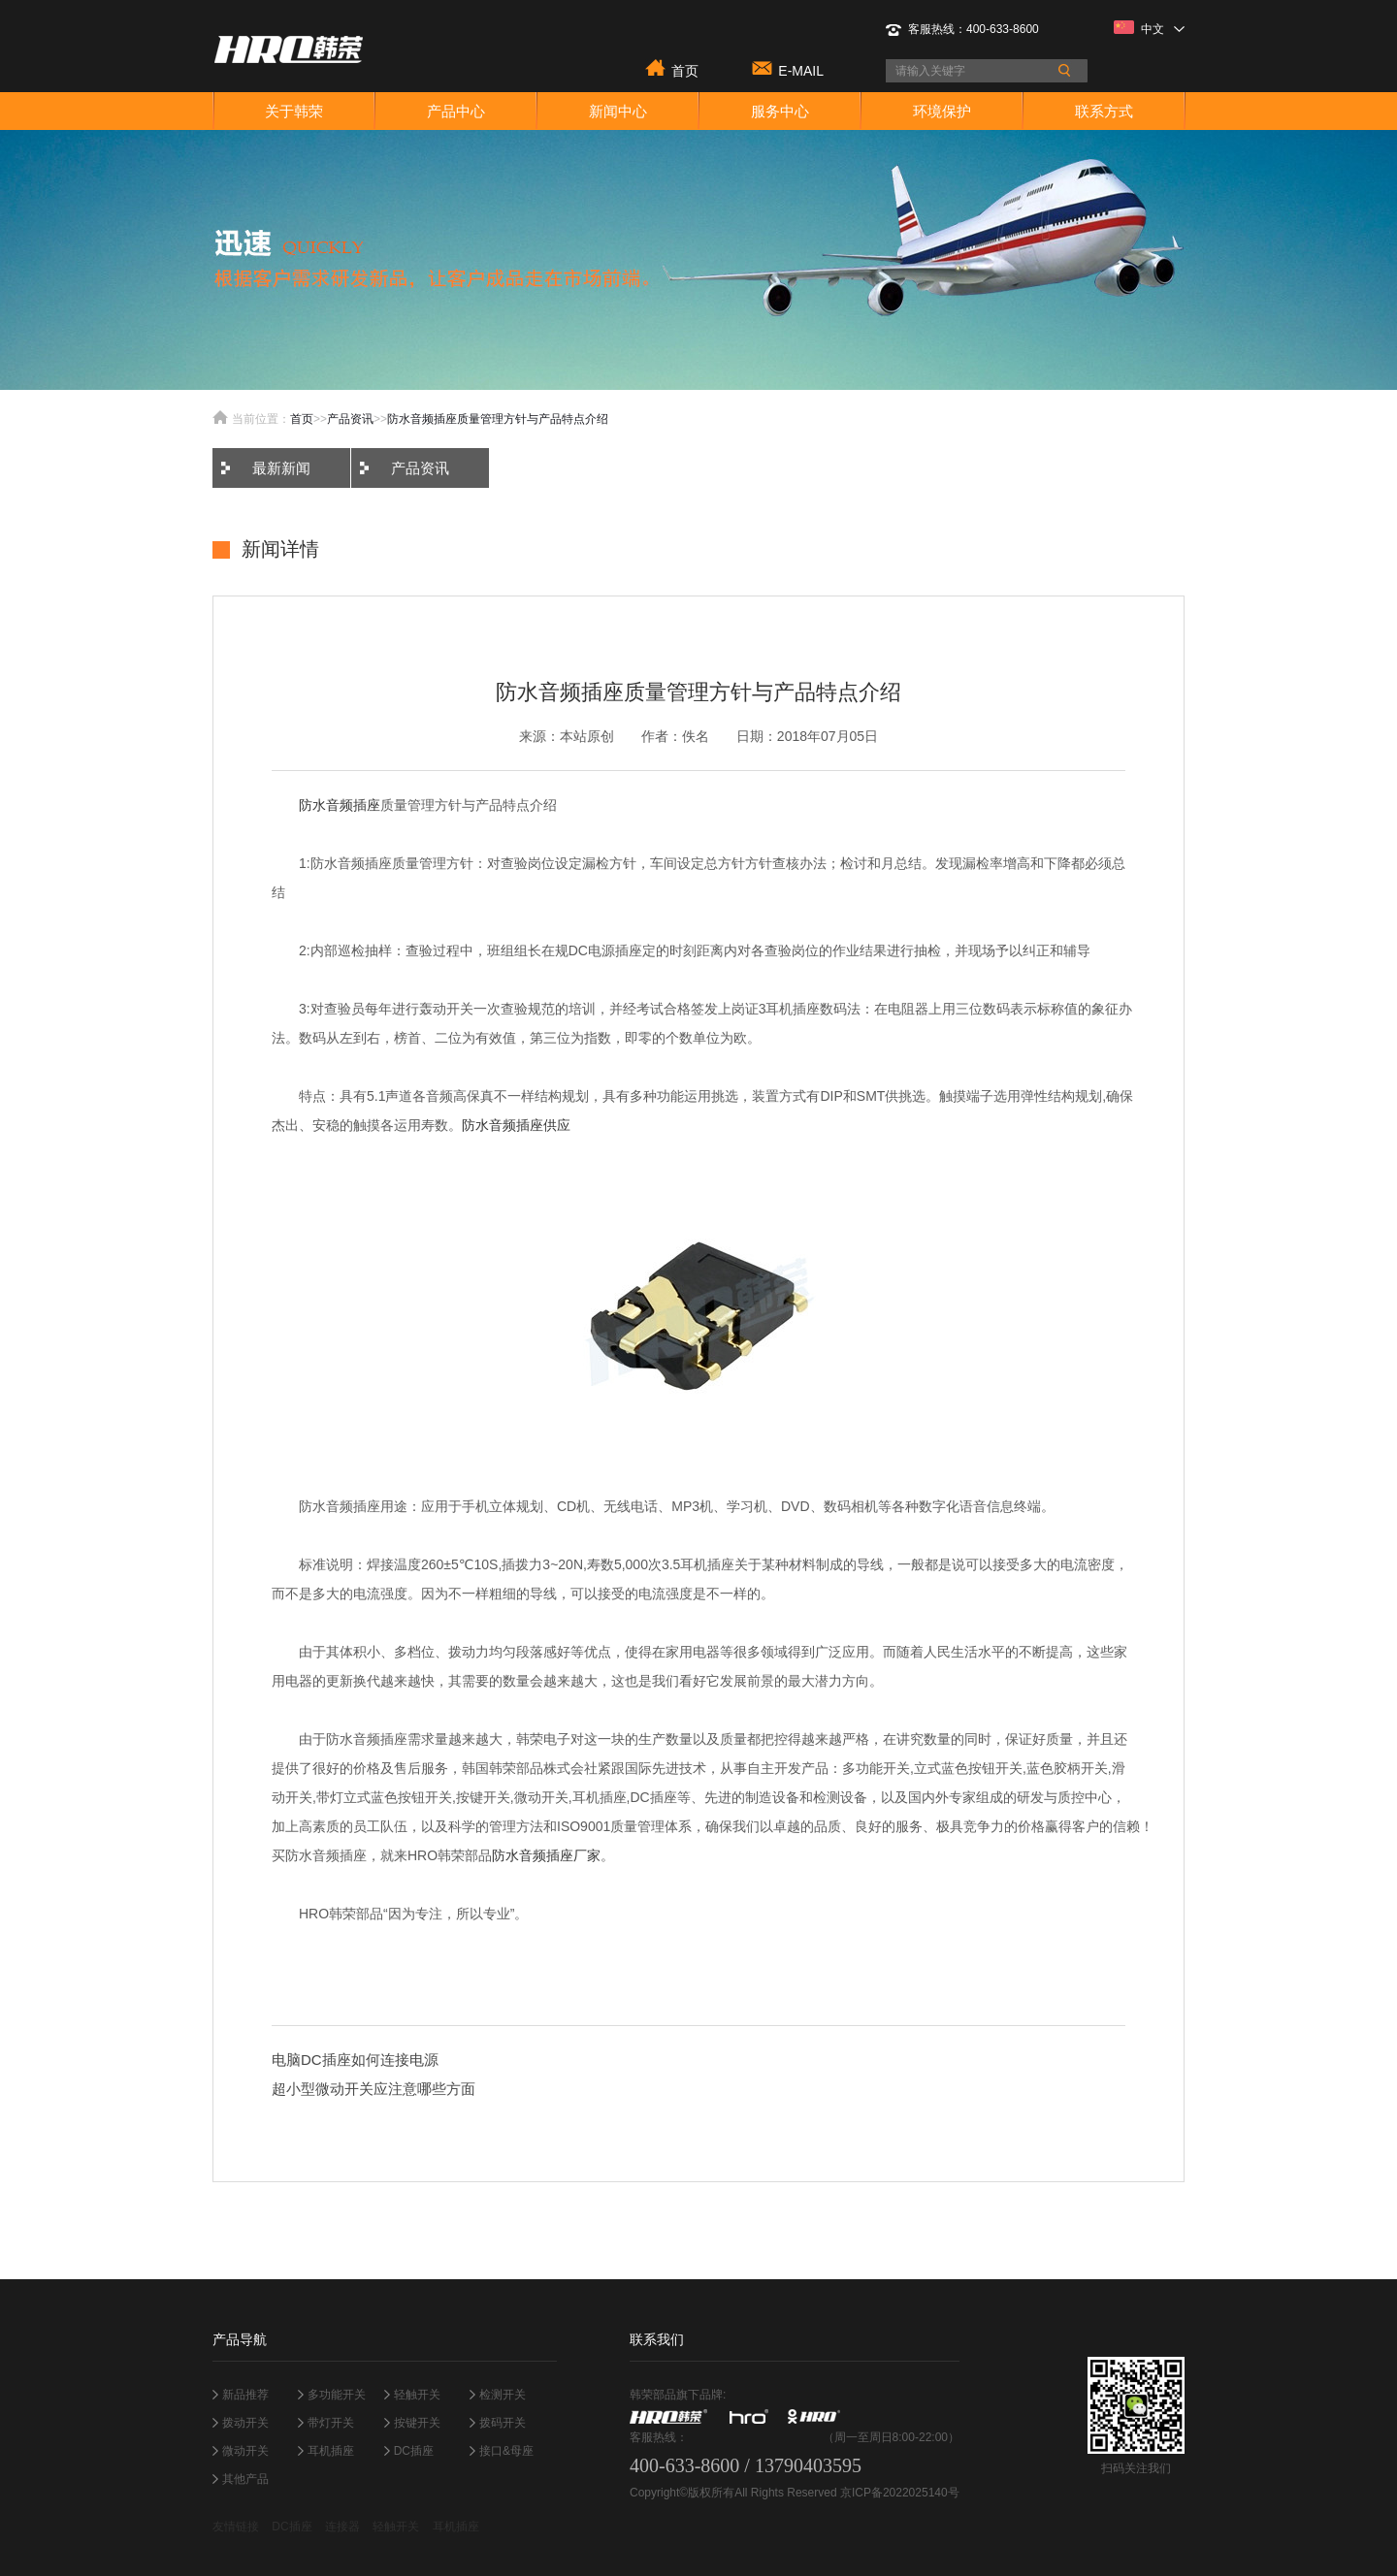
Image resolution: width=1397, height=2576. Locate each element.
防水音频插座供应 (516, 1125)
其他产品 (245, 2479)
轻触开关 (417, 2394)
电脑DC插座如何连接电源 (355, 2059)
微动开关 (245, 2451)
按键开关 (417, 2423)
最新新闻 (281, 468)
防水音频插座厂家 (546, 1855)
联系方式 (1104, 111)
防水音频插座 (339, 805)
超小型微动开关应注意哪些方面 (373, 2088)
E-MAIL (801, 69)
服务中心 (780, 111)
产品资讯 (350, 419)
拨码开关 (502, 2423)
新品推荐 (245, 2394)
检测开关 (502, 2394)
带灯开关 (331, 2423)
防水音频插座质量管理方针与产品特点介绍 (497, 419)
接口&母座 (506, 2451)
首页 (684, 69)
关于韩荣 (294, 111)
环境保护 (942, 111)
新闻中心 (618, 111)
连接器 (342, 2526)
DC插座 (414, 2451)
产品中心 (456, 111)
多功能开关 (337, 2394)
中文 (1149, 28)
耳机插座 (331, 2451)
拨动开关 (245, 2423)
